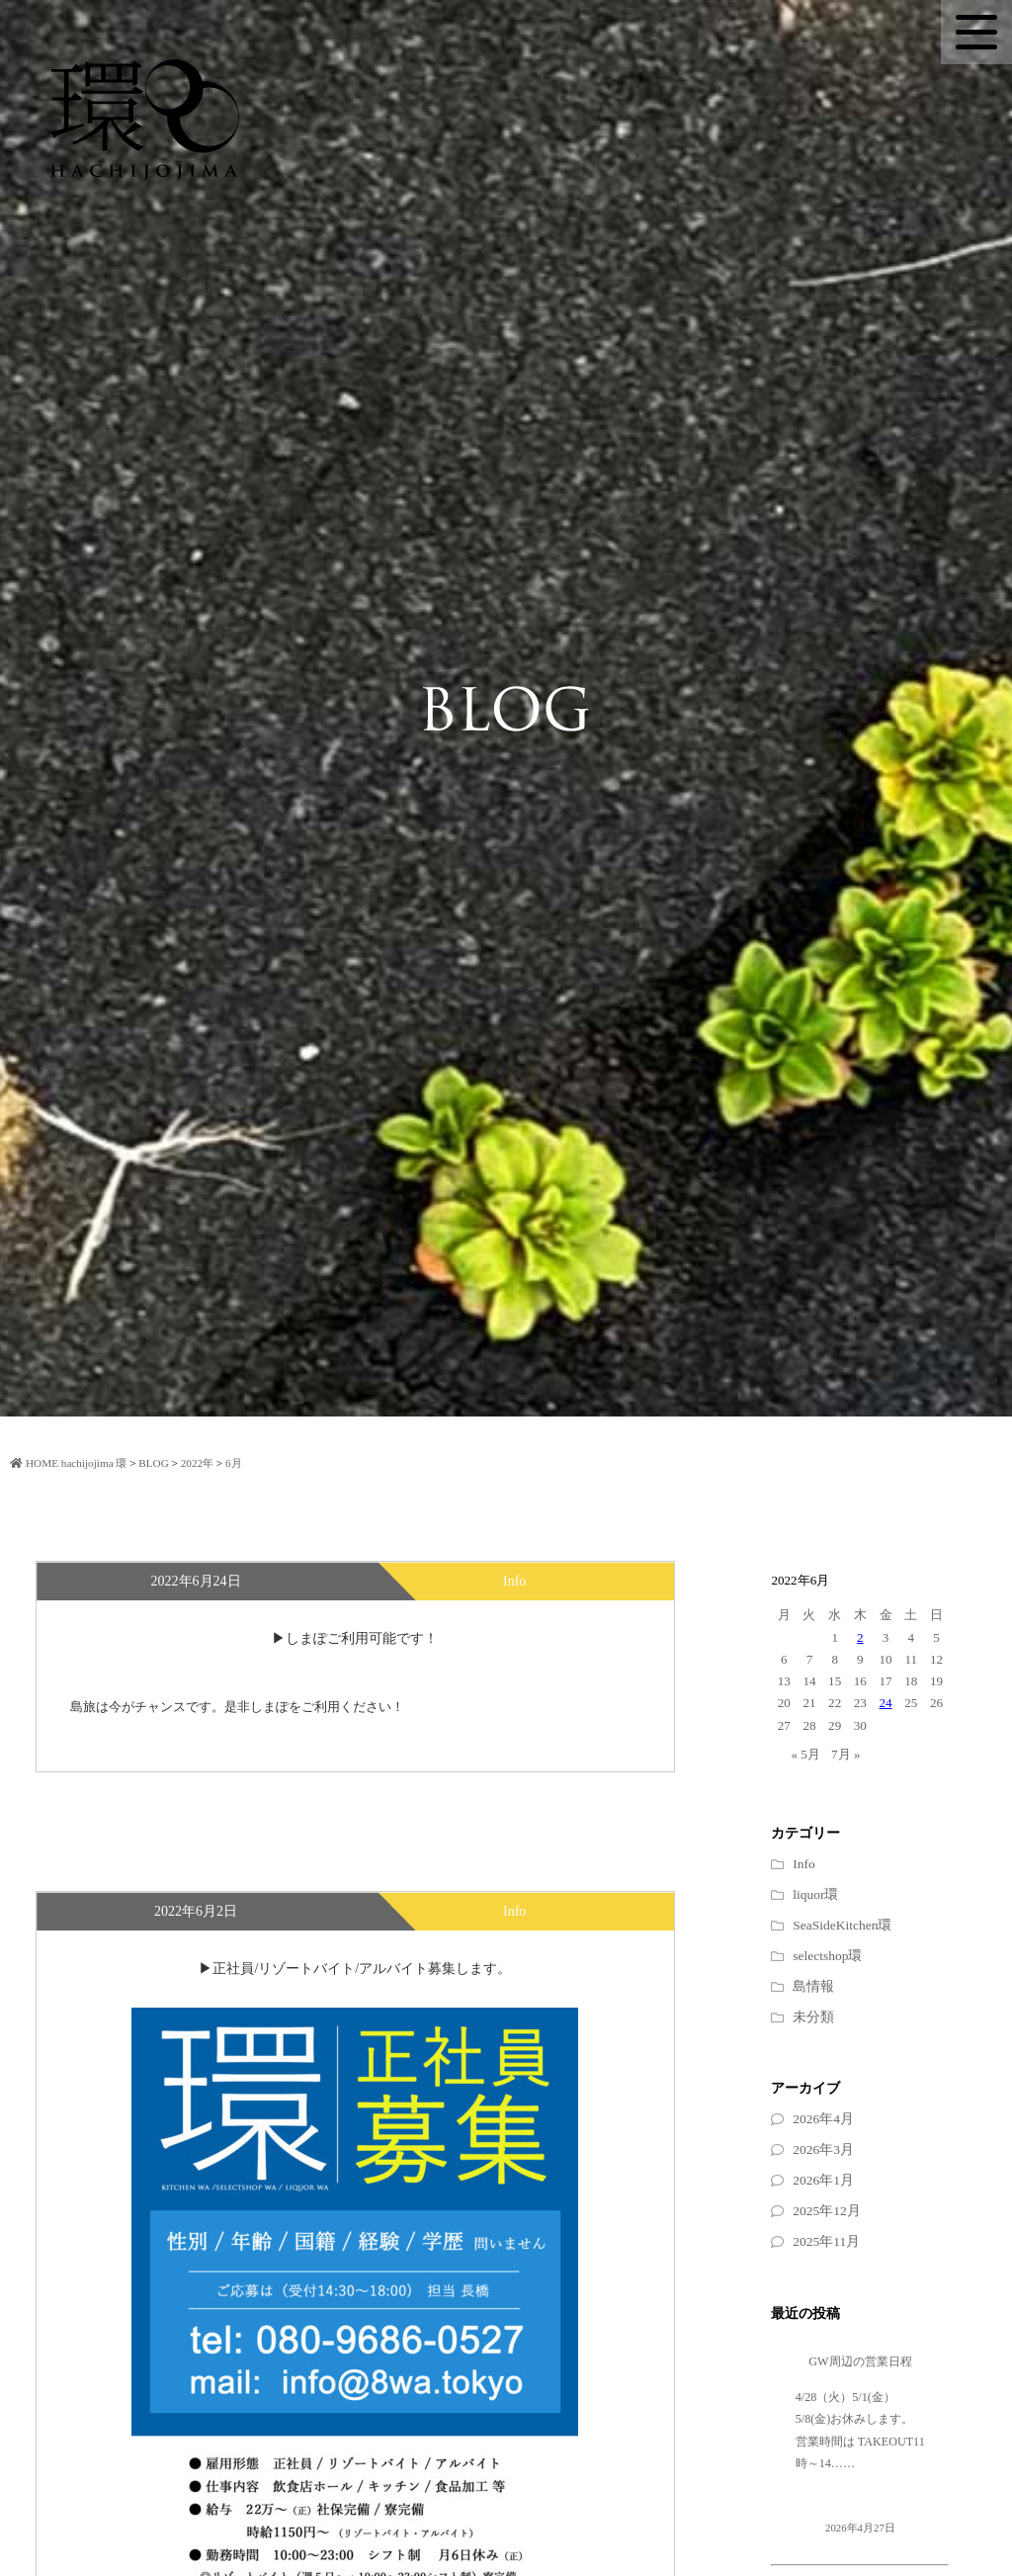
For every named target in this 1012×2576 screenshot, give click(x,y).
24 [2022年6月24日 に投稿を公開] (886, 1702)
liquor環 (815, 1894)
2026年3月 (823, 2149)
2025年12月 (827, 2210)
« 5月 (805, 1754)
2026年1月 (823, 2180)
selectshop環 (827, 1955)
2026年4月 (823, 2118)
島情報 (813, 1986)
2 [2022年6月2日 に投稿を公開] (860, 1637)
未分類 (813, 2017)
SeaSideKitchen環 (842, 1925)
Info (804, 1863)
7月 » (845, 1754)
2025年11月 (826, 2241)
